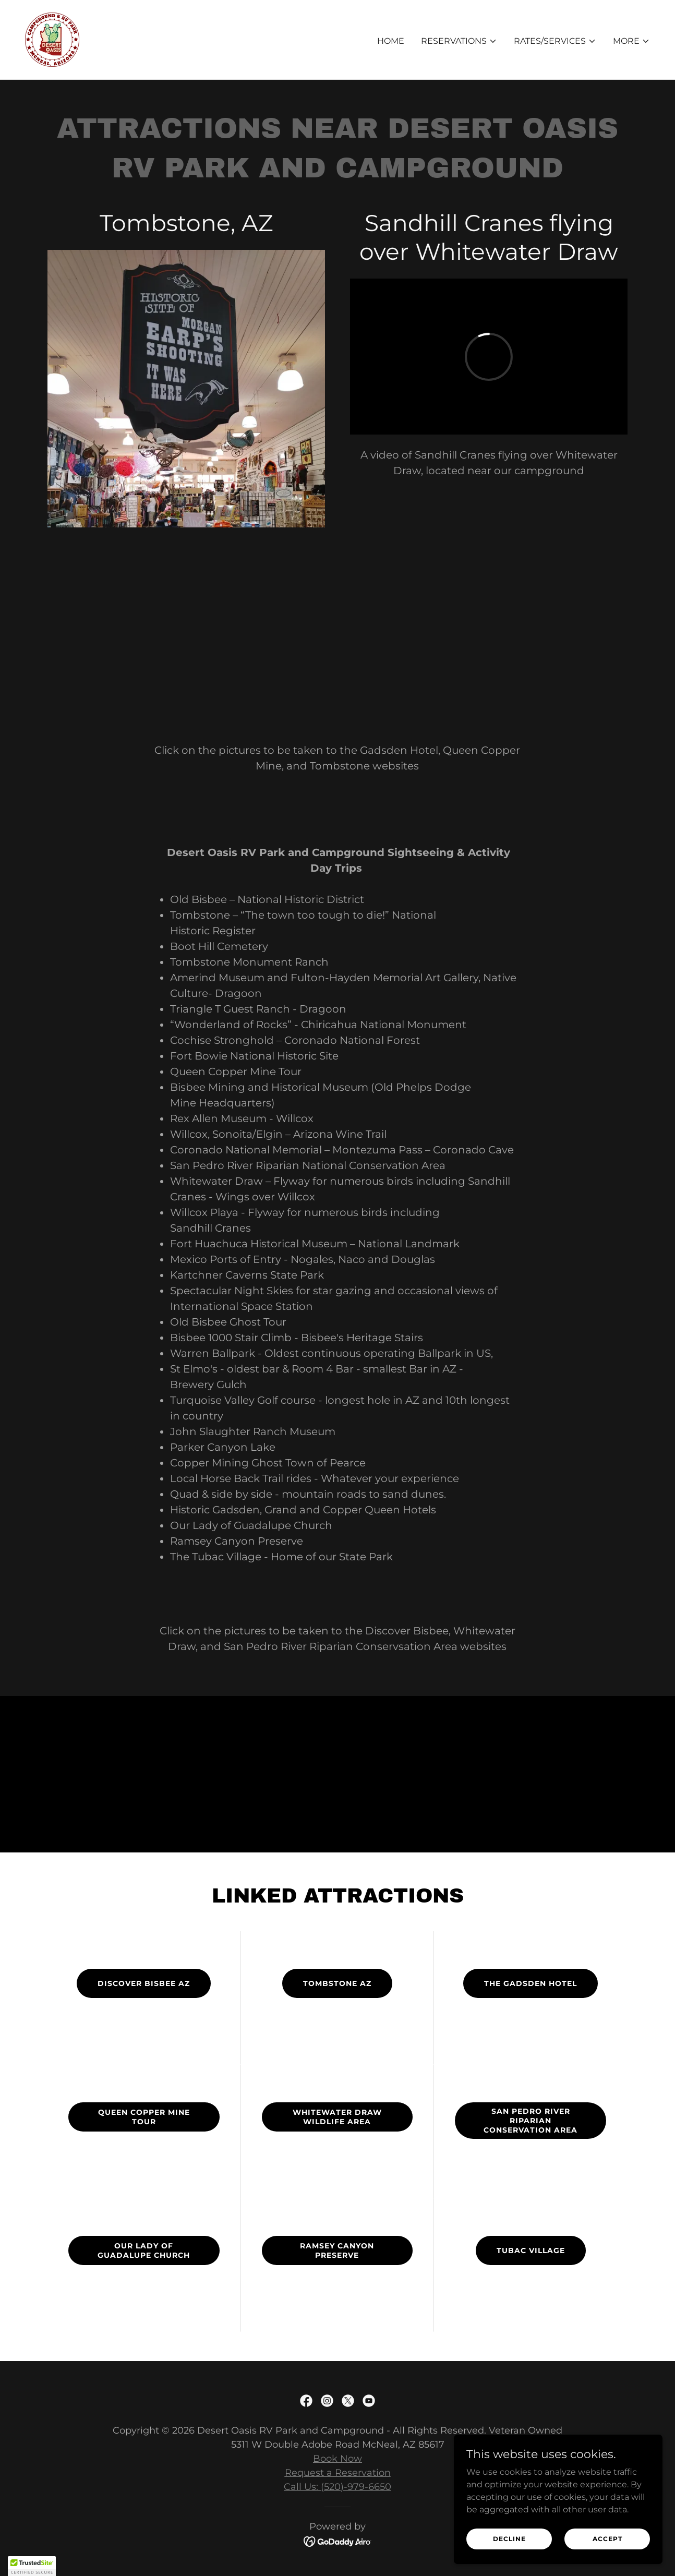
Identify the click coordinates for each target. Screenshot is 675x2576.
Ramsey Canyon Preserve (337, 2250)
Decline (509, 2539)
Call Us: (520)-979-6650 (337, 2487)
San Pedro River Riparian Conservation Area (530, 2120)
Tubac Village (531, 2250)
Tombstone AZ (337, 1983)
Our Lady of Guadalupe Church (144, 2250)
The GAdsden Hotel (530, 1983)
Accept (607, 2539)
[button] (459, 41)
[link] (52, 39)
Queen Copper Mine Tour (144, 2117)
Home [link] (390, 41)
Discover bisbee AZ (144, 1983)
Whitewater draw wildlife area (337, 2117)
